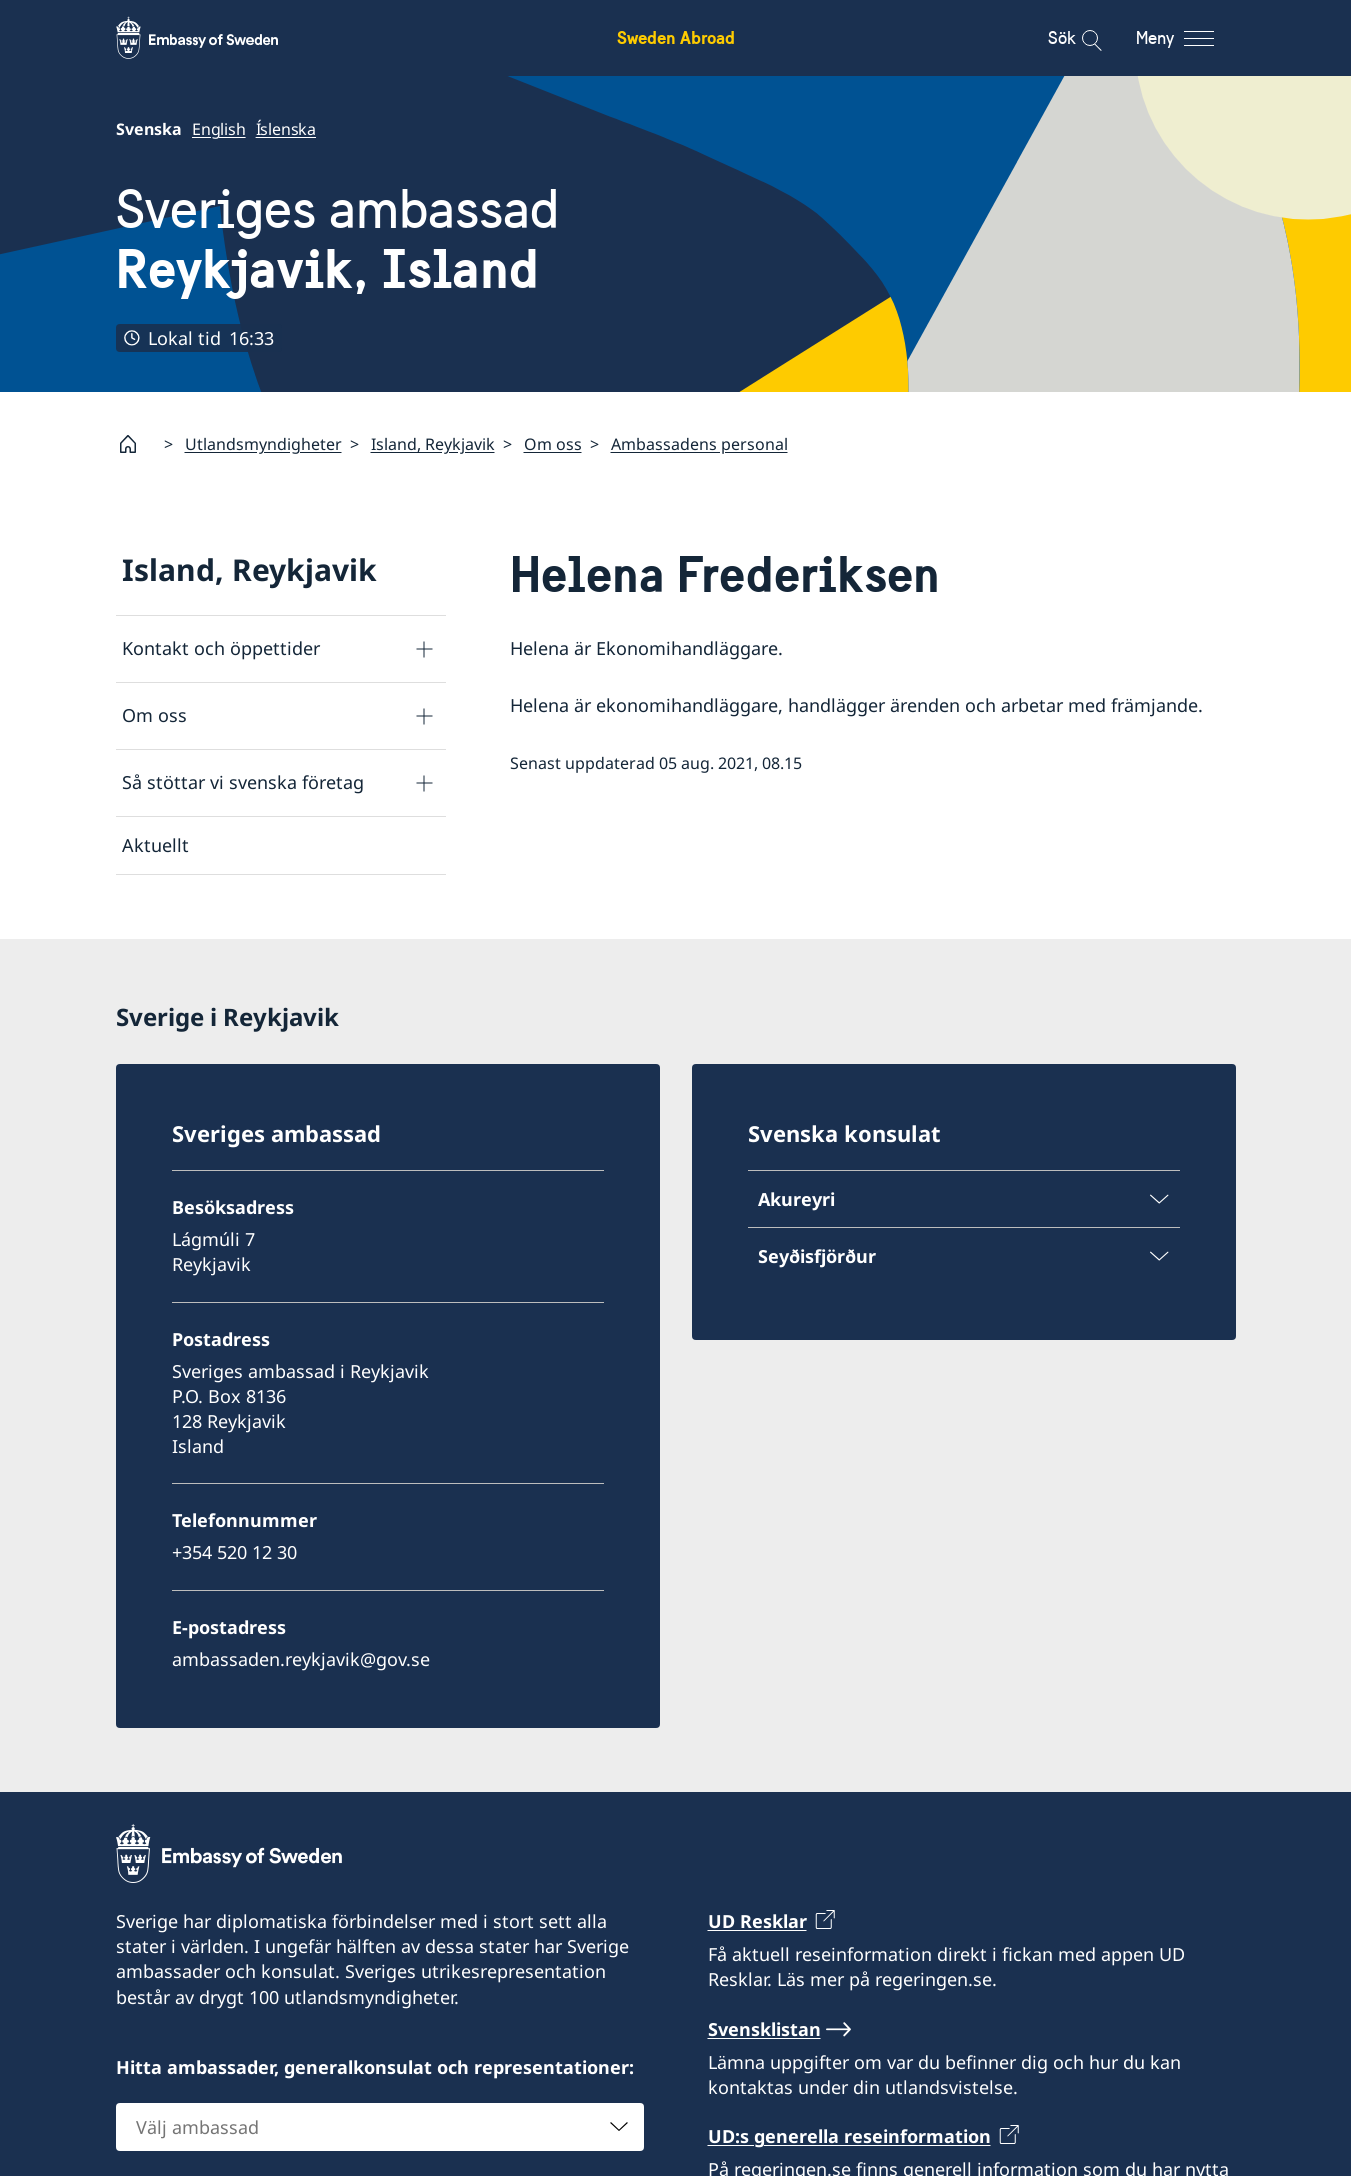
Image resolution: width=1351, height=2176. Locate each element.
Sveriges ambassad (337, 240)
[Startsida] (136, 444)
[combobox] (380, 2126)
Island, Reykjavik (433, 444)
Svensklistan (764, 2028)
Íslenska (285, 129)
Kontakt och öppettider (221, 648)
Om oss (553, 444)
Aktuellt (155, 845)
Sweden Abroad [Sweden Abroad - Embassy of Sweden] (676, 37)
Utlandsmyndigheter (263, 444)
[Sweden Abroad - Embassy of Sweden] (216, 38)
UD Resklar (757, 1921)
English (219, 129)
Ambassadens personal (699, 444)
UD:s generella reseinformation (849, 2136)
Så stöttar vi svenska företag (243, 782)
